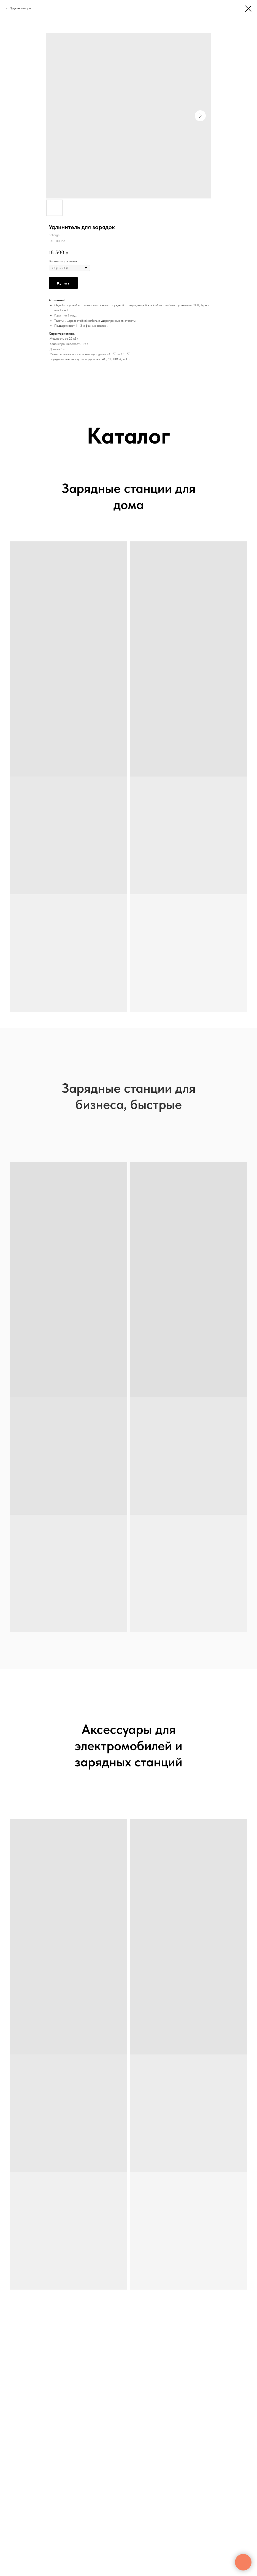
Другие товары (20, 8)
